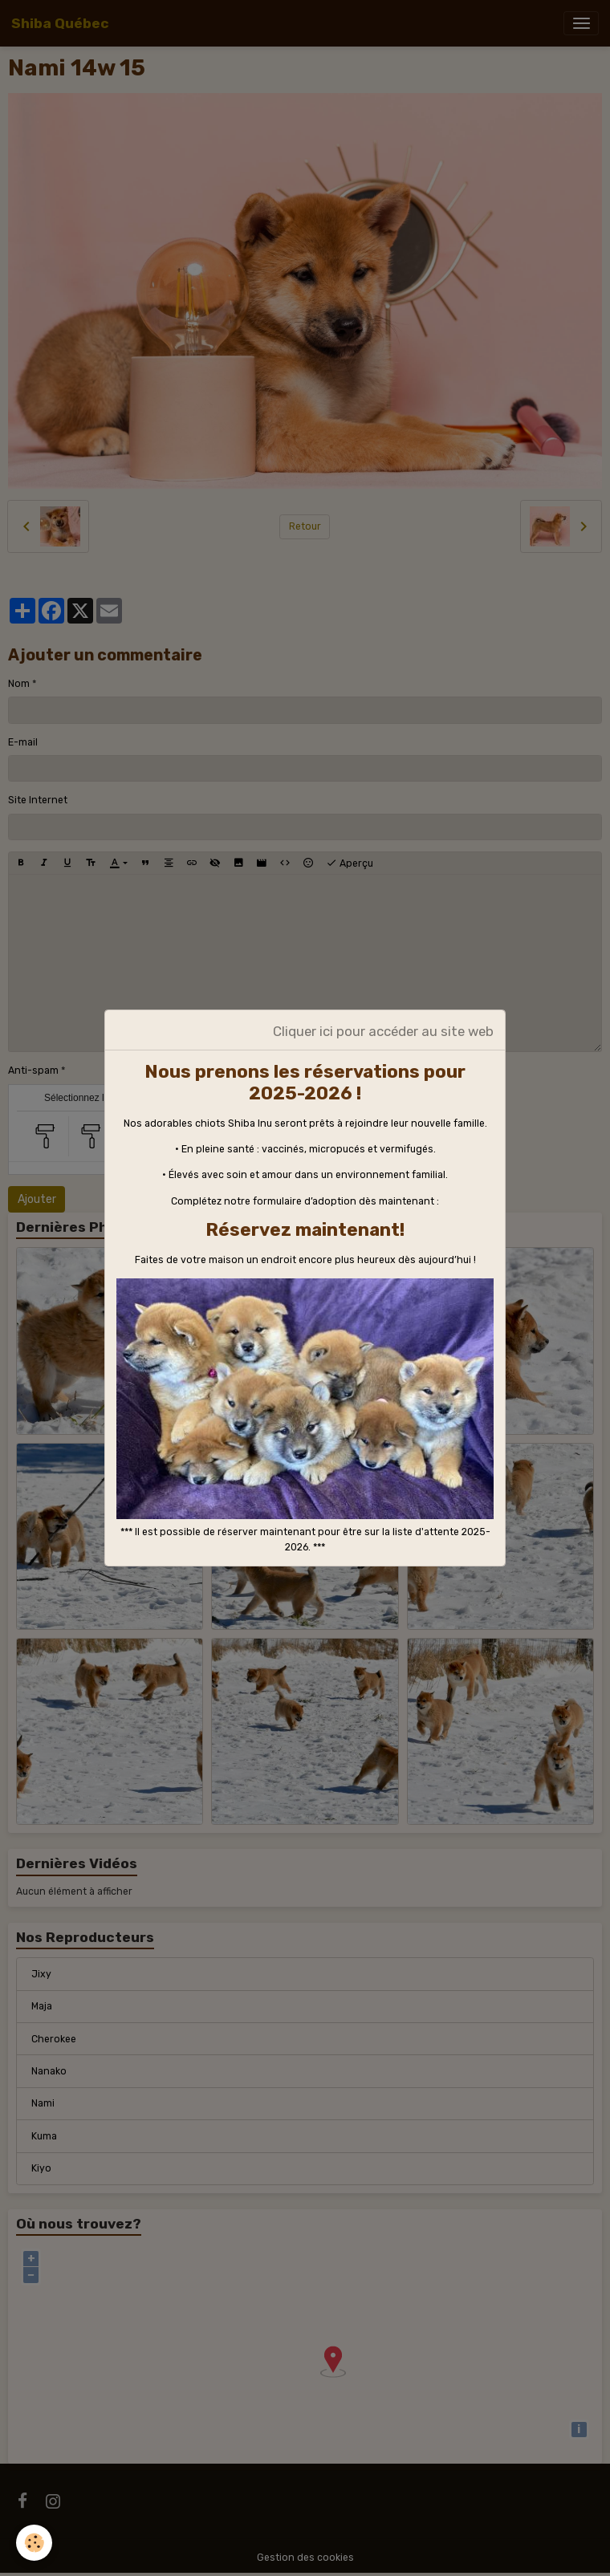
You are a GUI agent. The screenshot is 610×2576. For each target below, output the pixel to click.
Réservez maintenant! (305, 1230)
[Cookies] (34, 2543)
